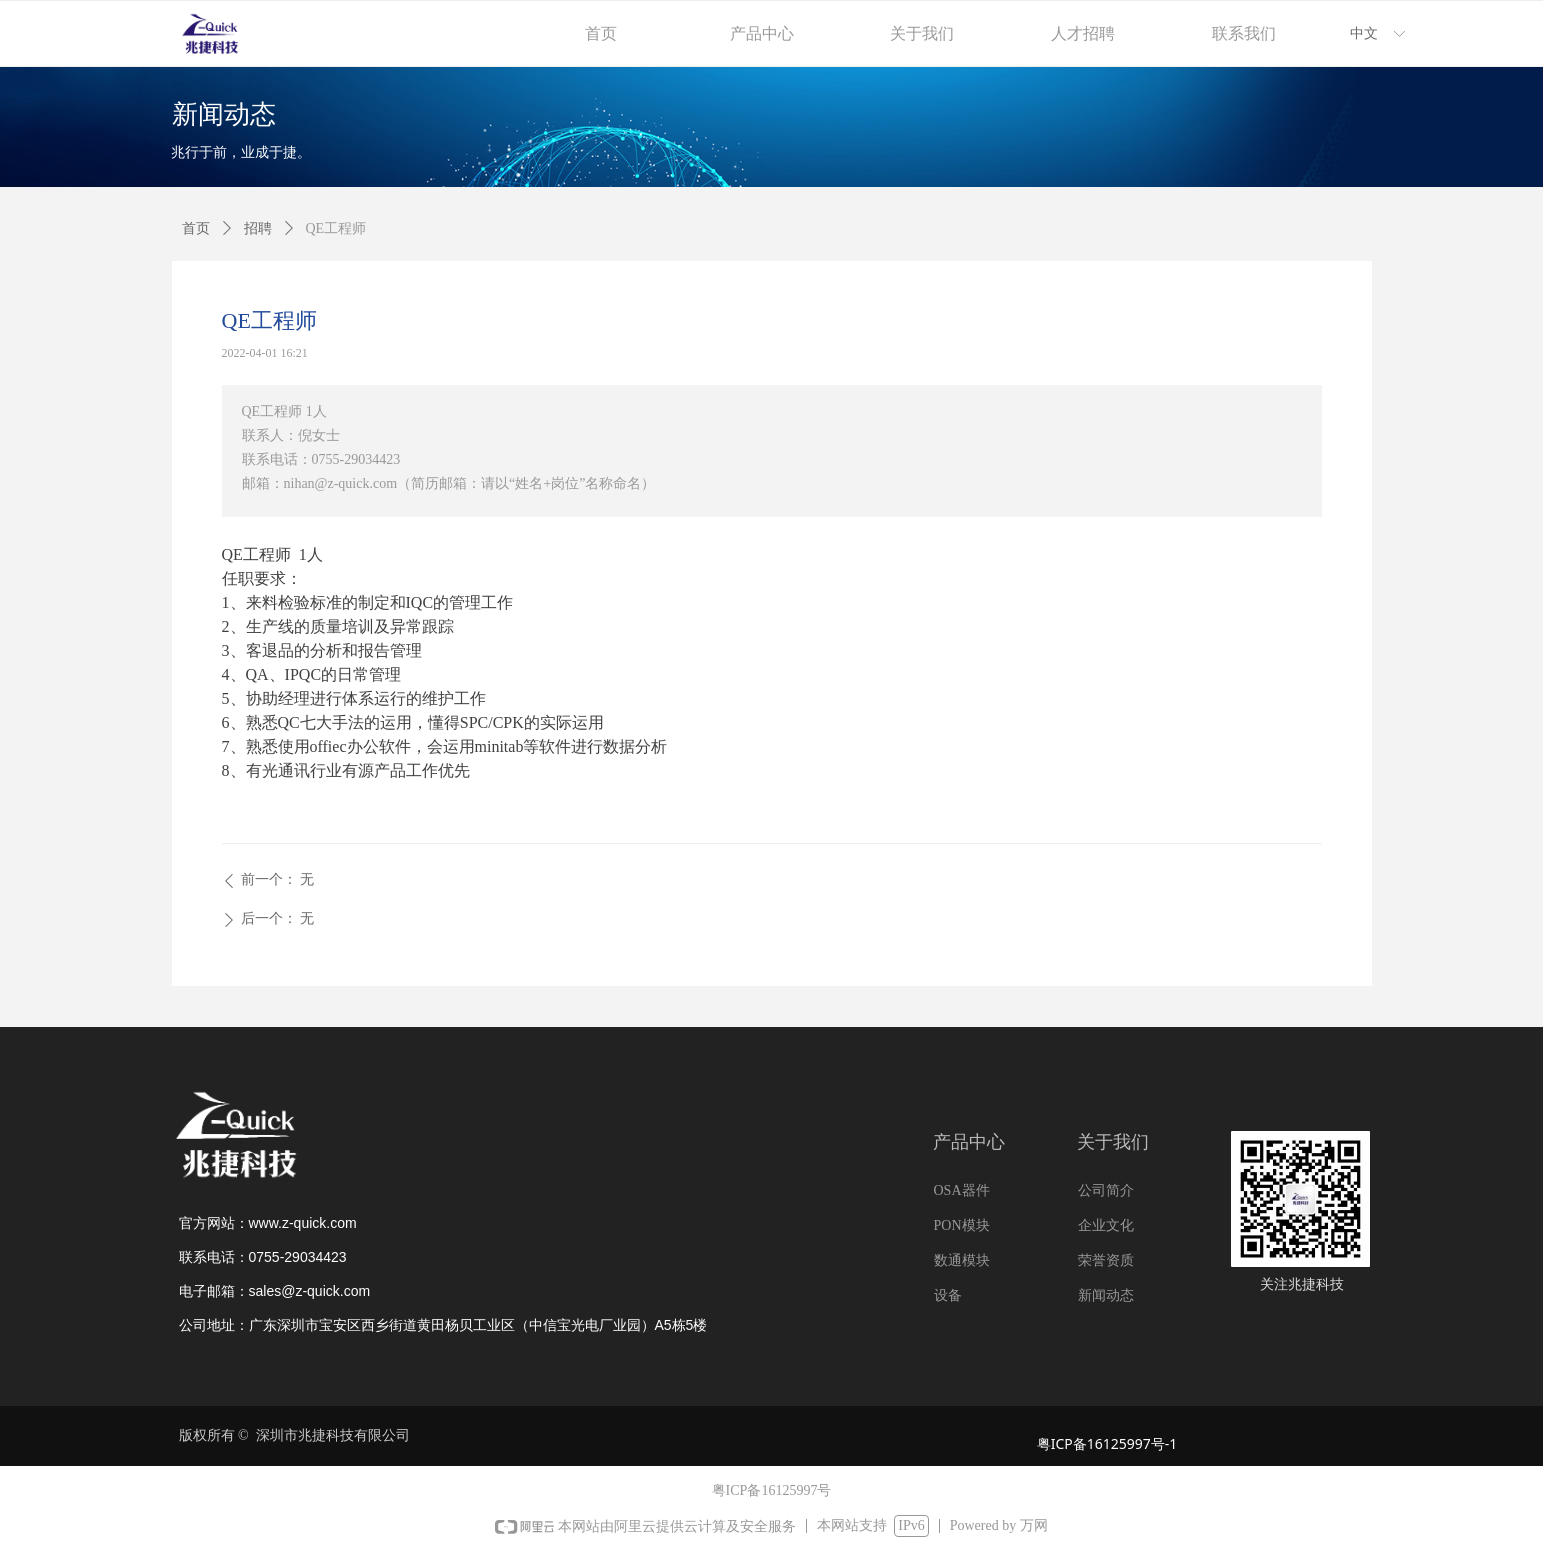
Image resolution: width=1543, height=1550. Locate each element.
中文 (1364, 33)
